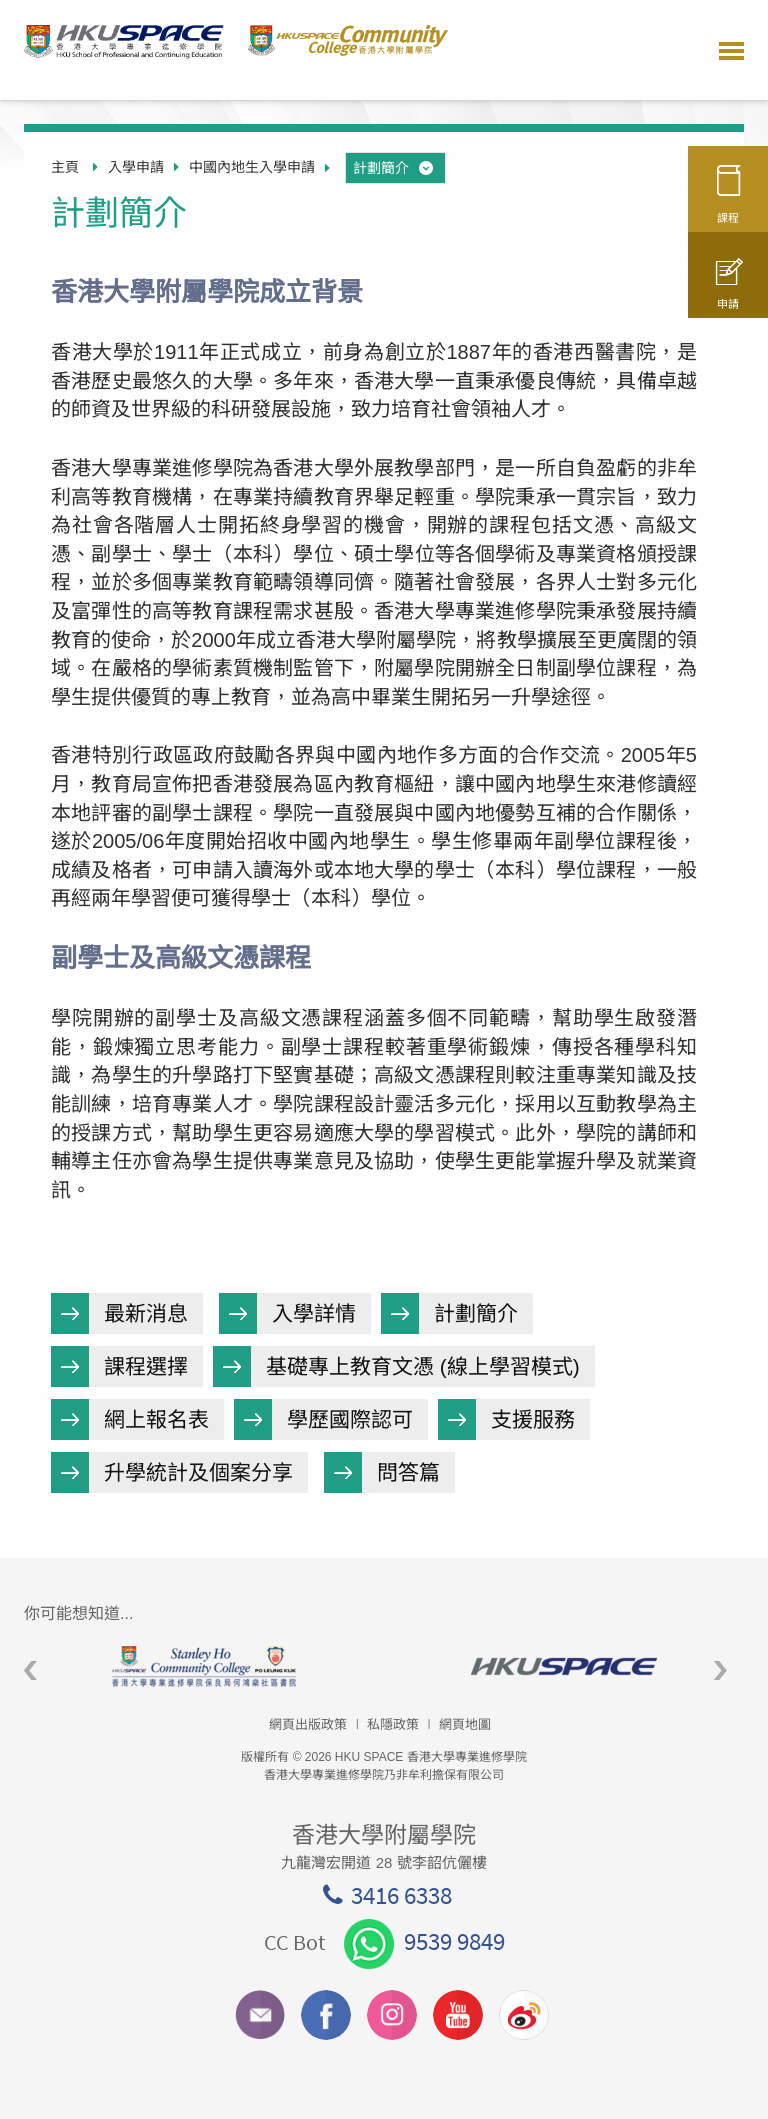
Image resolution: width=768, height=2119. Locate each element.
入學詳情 (314, 1313)
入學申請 (136, 167)
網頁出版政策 (308, 1724)
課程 (728, 202)
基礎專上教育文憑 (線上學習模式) (423, 1366)
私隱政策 (393, 1724)
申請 (728, 293)
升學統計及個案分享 (198, 1472)
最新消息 (146, 1313)
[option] (204, 1666)
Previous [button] (30, 1670)
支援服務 (533, 1419)
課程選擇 (146, 1366)
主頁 (65, 167)
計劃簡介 (394, 168)
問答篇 (408, 1472)
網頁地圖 (465, 1724)
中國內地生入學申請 (252, 167)
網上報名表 (156, 1419)
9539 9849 (424, 1941)
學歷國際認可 (350, 1419)
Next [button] (720, 1670)
